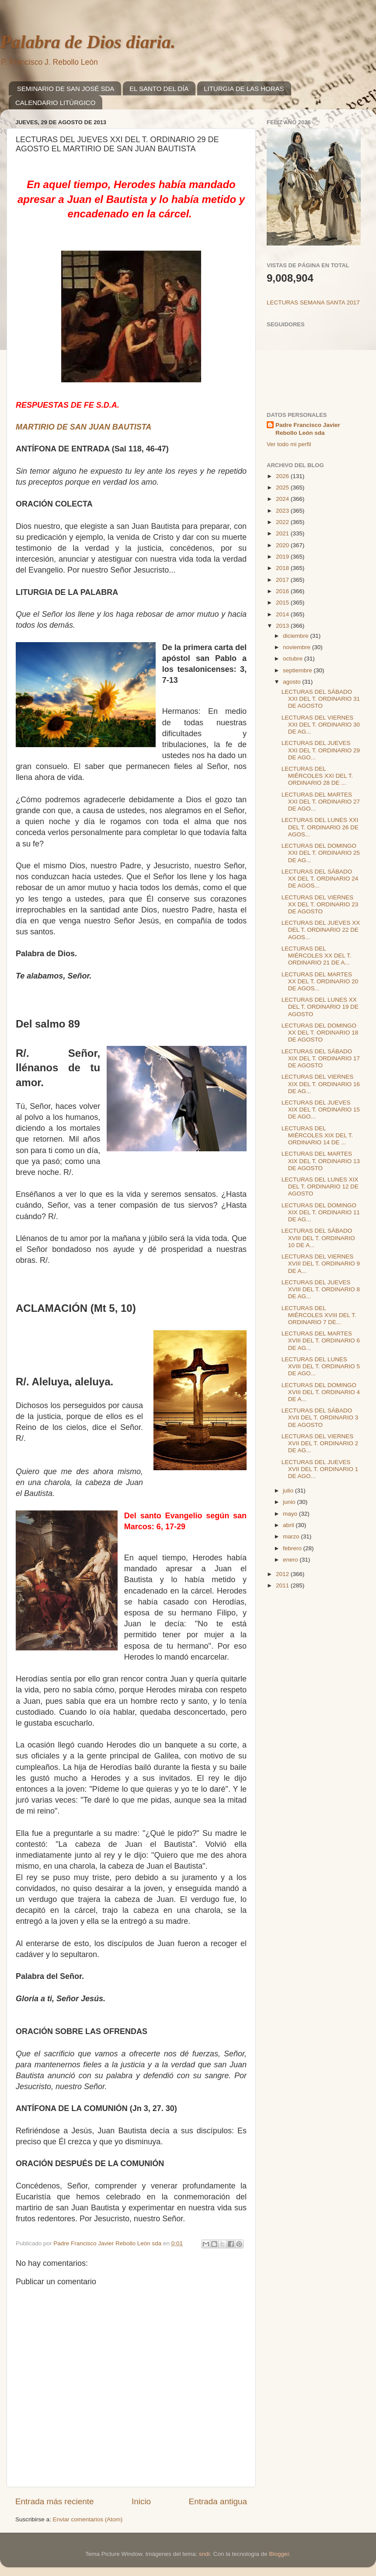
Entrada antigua (218, 2501)
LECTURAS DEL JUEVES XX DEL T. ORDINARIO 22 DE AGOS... (321, 929)
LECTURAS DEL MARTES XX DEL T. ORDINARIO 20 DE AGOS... (320, 981)
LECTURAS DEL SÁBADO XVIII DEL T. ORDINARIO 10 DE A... (318, 1237)
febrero (293, 1548)
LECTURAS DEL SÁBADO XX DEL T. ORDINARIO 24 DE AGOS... (320, 878)
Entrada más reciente (54, 2501)
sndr (204, 2554)
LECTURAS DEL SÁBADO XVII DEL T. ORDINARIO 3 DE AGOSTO (320, 1417)
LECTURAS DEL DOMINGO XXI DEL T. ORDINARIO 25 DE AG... (321, 852)
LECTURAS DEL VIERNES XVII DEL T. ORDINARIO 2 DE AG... (320, 1443)
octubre (293, 658)
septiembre (298, 670)
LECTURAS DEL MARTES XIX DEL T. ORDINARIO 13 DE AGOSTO (321, 1160)
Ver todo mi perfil (289, 444)
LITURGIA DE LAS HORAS (244, 88)
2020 (283, 545)
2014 (283, 614)
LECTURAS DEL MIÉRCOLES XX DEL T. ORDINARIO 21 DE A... (317, 955)
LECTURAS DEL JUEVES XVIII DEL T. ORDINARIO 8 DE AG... (321, 1289)
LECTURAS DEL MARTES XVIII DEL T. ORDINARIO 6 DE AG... (321, 1340)
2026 (283, 476)
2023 (283, 510)
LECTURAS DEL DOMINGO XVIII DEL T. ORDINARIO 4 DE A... (321, 1392)
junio (290, 1502)
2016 (283, 591)
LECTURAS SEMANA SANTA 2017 (313, 302)
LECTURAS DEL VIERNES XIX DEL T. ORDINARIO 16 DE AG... (321, 1083)
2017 (283, 580)
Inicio (141, 2501)
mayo (291, 1513)
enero (291, 1559)
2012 (283, 1574)
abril (289, 1525)
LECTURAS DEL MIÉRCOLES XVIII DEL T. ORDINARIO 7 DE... (319, 1315)
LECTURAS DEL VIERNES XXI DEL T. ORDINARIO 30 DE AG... (321, 724)
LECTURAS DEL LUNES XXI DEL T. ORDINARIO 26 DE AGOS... (320, 827)
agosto (292, 681)
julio (289, 1490)
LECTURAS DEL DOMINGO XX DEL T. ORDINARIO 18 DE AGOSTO (320, 1032)
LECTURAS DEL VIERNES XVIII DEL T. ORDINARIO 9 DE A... (321, 1263)
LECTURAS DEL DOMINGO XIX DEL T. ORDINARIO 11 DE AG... (321, 1212)
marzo (292, 1536)
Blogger (279, 2554)
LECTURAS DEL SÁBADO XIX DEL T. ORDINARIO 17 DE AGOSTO (321, 1058)
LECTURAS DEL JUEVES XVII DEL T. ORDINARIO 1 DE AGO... (320, 1469)
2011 (283, 1585)
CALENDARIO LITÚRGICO (55, 102)
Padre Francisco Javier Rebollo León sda (307, 429)
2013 (283, 625)
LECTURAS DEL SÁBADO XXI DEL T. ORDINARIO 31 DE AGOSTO (321, 699)
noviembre (297, 647)
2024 (283, 499)
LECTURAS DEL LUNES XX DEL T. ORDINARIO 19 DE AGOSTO (320, 1006)
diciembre (296, 636)
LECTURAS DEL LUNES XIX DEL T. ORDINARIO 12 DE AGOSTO (320, 1186)
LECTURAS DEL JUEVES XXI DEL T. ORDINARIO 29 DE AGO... (321, 750)
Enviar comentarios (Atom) (88, 2519)
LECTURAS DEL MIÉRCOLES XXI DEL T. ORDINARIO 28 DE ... (317, 775)
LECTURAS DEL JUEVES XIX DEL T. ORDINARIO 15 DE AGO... (321, 1109)
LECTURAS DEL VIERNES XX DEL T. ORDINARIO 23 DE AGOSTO (320, 904)
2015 (283, 602)
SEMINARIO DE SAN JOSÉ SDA (66, 88)
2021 (283, 533)
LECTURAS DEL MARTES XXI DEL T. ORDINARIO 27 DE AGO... (321, 801)
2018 (283, 568)
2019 (283, 556)
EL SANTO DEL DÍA (158, 88)
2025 (283, 487)
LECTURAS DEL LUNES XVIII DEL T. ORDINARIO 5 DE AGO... (321, 1366)
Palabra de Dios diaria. (87, 42)
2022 (283, 522)
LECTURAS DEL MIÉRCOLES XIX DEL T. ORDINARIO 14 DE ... (317, 1135)
